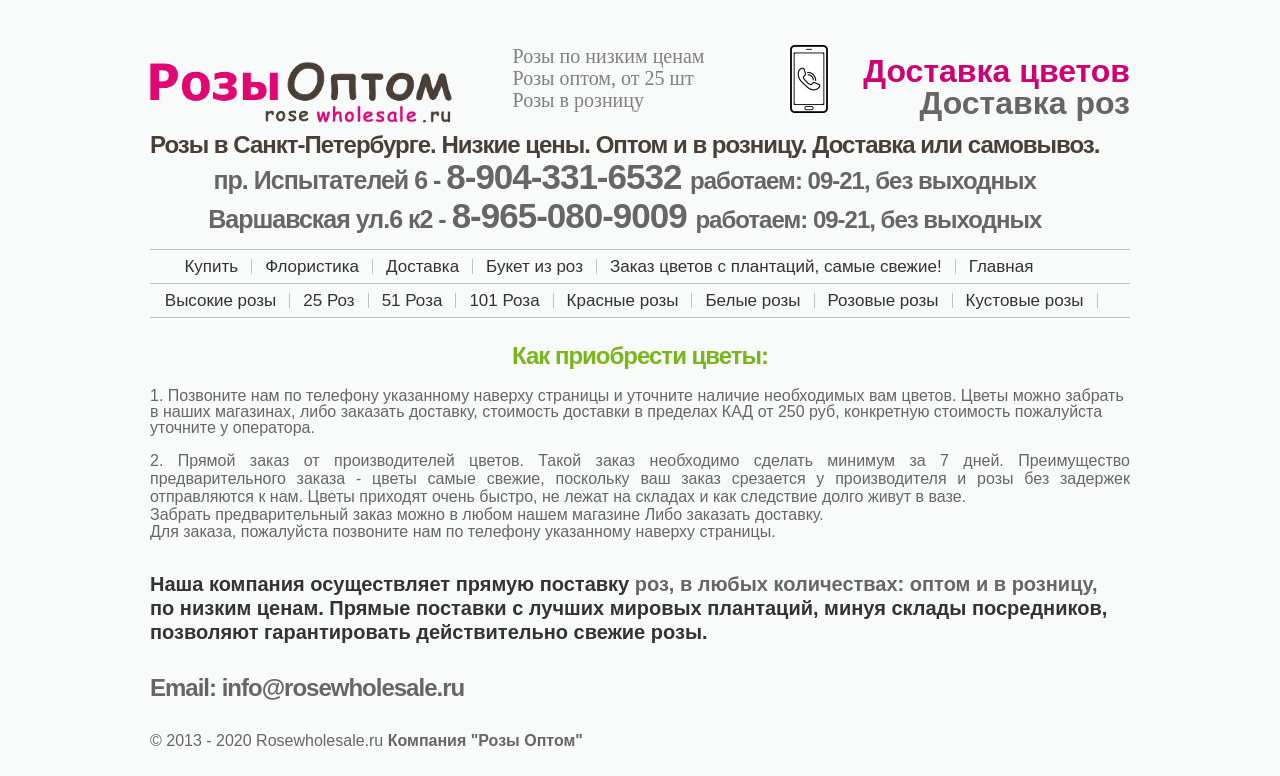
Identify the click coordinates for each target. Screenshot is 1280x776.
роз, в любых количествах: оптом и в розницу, (866, 584)
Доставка (422, 266)
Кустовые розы (1025, 300)
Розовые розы (883, 300)
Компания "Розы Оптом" (485, 740)
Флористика (312, 266)
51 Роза (412, 300)
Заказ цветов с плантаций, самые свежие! (776, 266)
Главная (1001, 266)
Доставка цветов (996, 71)
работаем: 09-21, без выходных (863, 180)
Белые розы (752, 300)
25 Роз (328, 300)
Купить (211, 266)
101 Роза (504, 300)
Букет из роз (534, 266)
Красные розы (623, 300)
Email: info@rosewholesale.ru (307, 687)
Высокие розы (221, 300)
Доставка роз (1024, 103)
